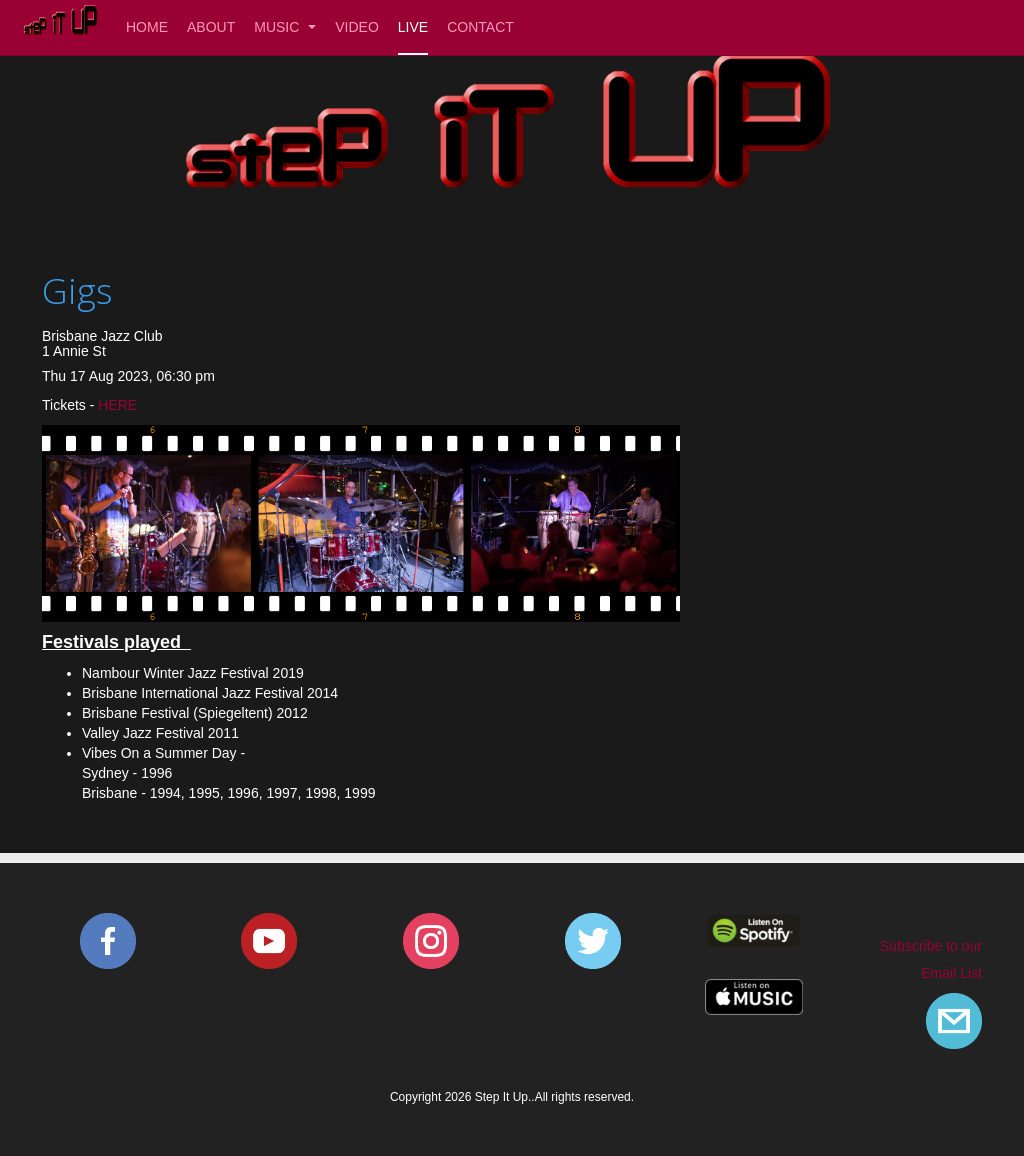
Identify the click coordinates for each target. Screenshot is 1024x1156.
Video (357, 27)
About (211, 27)
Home (147, 27)
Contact (480, 27)
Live (413, 27)
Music (285, 27)
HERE (115, 405)
